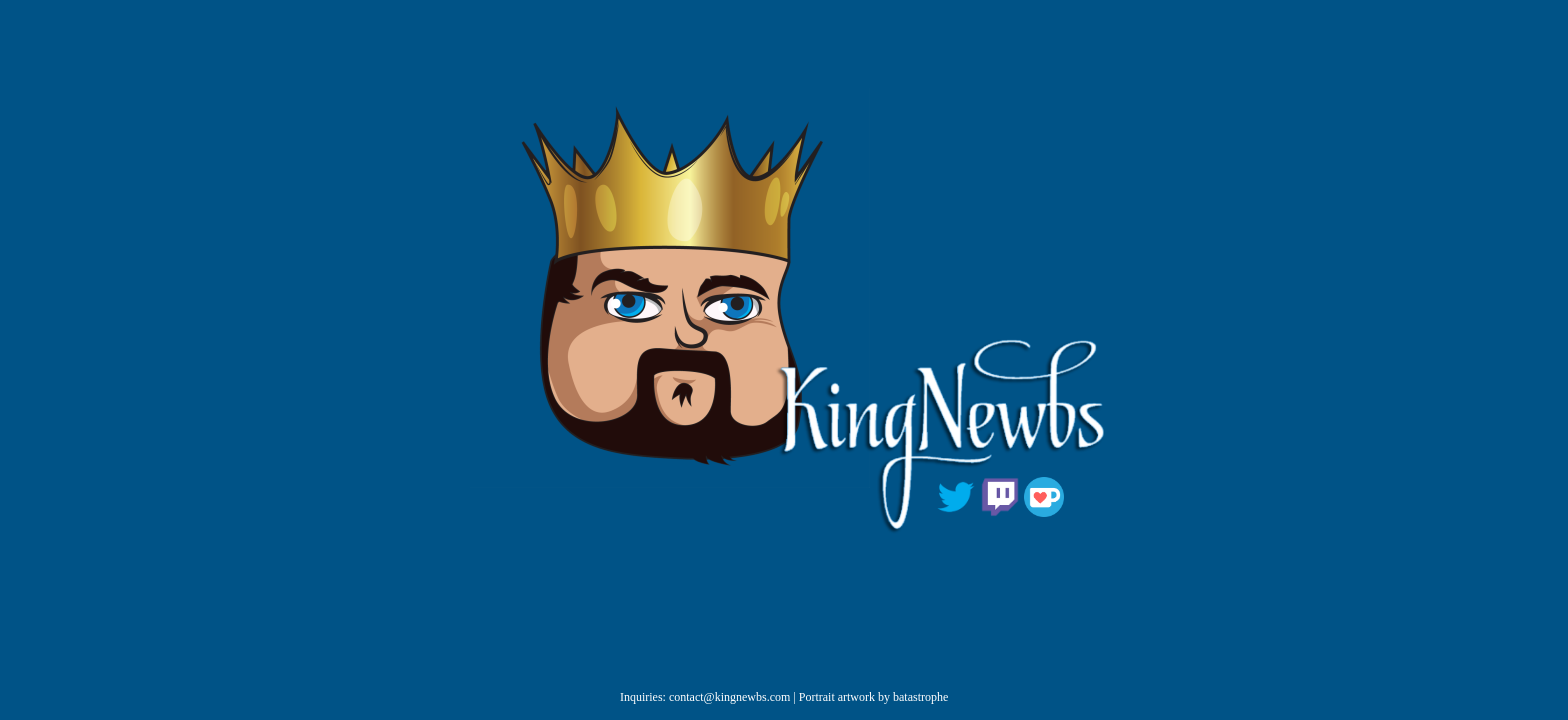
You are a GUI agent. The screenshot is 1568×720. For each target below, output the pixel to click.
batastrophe (920, 697)
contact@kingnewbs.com (729, 697)
